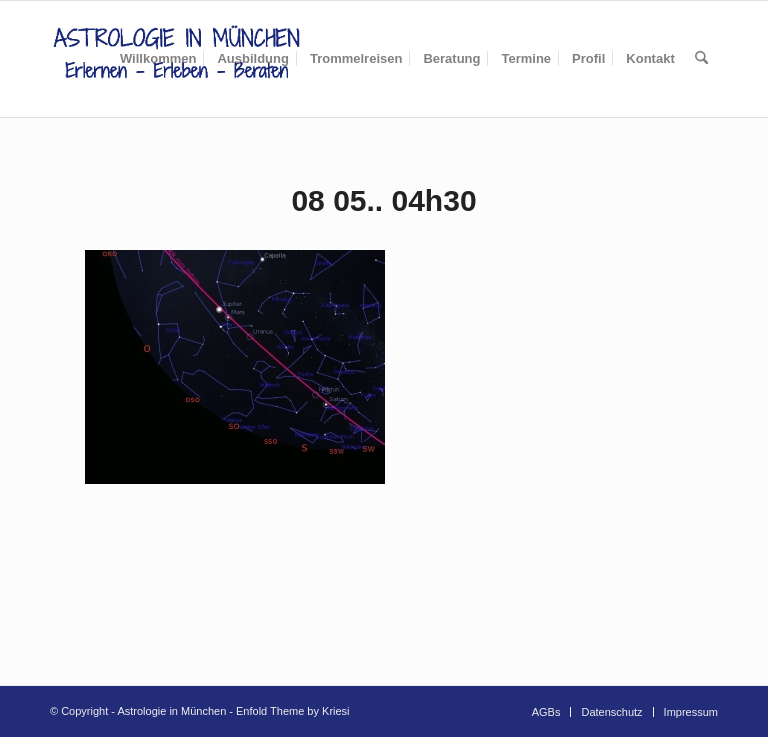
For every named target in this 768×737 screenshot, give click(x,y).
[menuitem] (158, 59)
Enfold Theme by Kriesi (293, 711)
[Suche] (701, 59)
